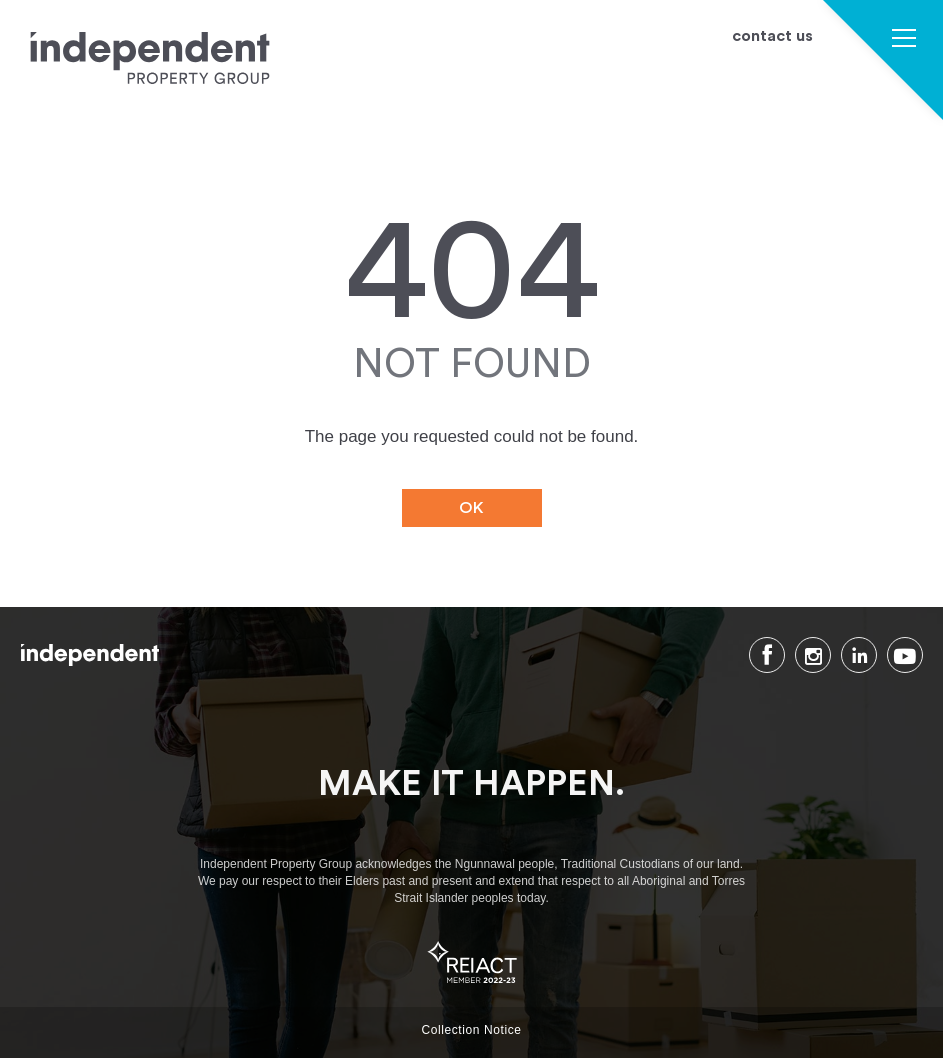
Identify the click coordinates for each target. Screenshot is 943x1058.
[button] (904, 40)
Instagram (813, 655)
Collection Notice (471, 1030)
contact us (772, 36)
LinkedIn (859, 655)
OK (471, 508)
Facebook (767, 655)
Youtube (905, 655)
